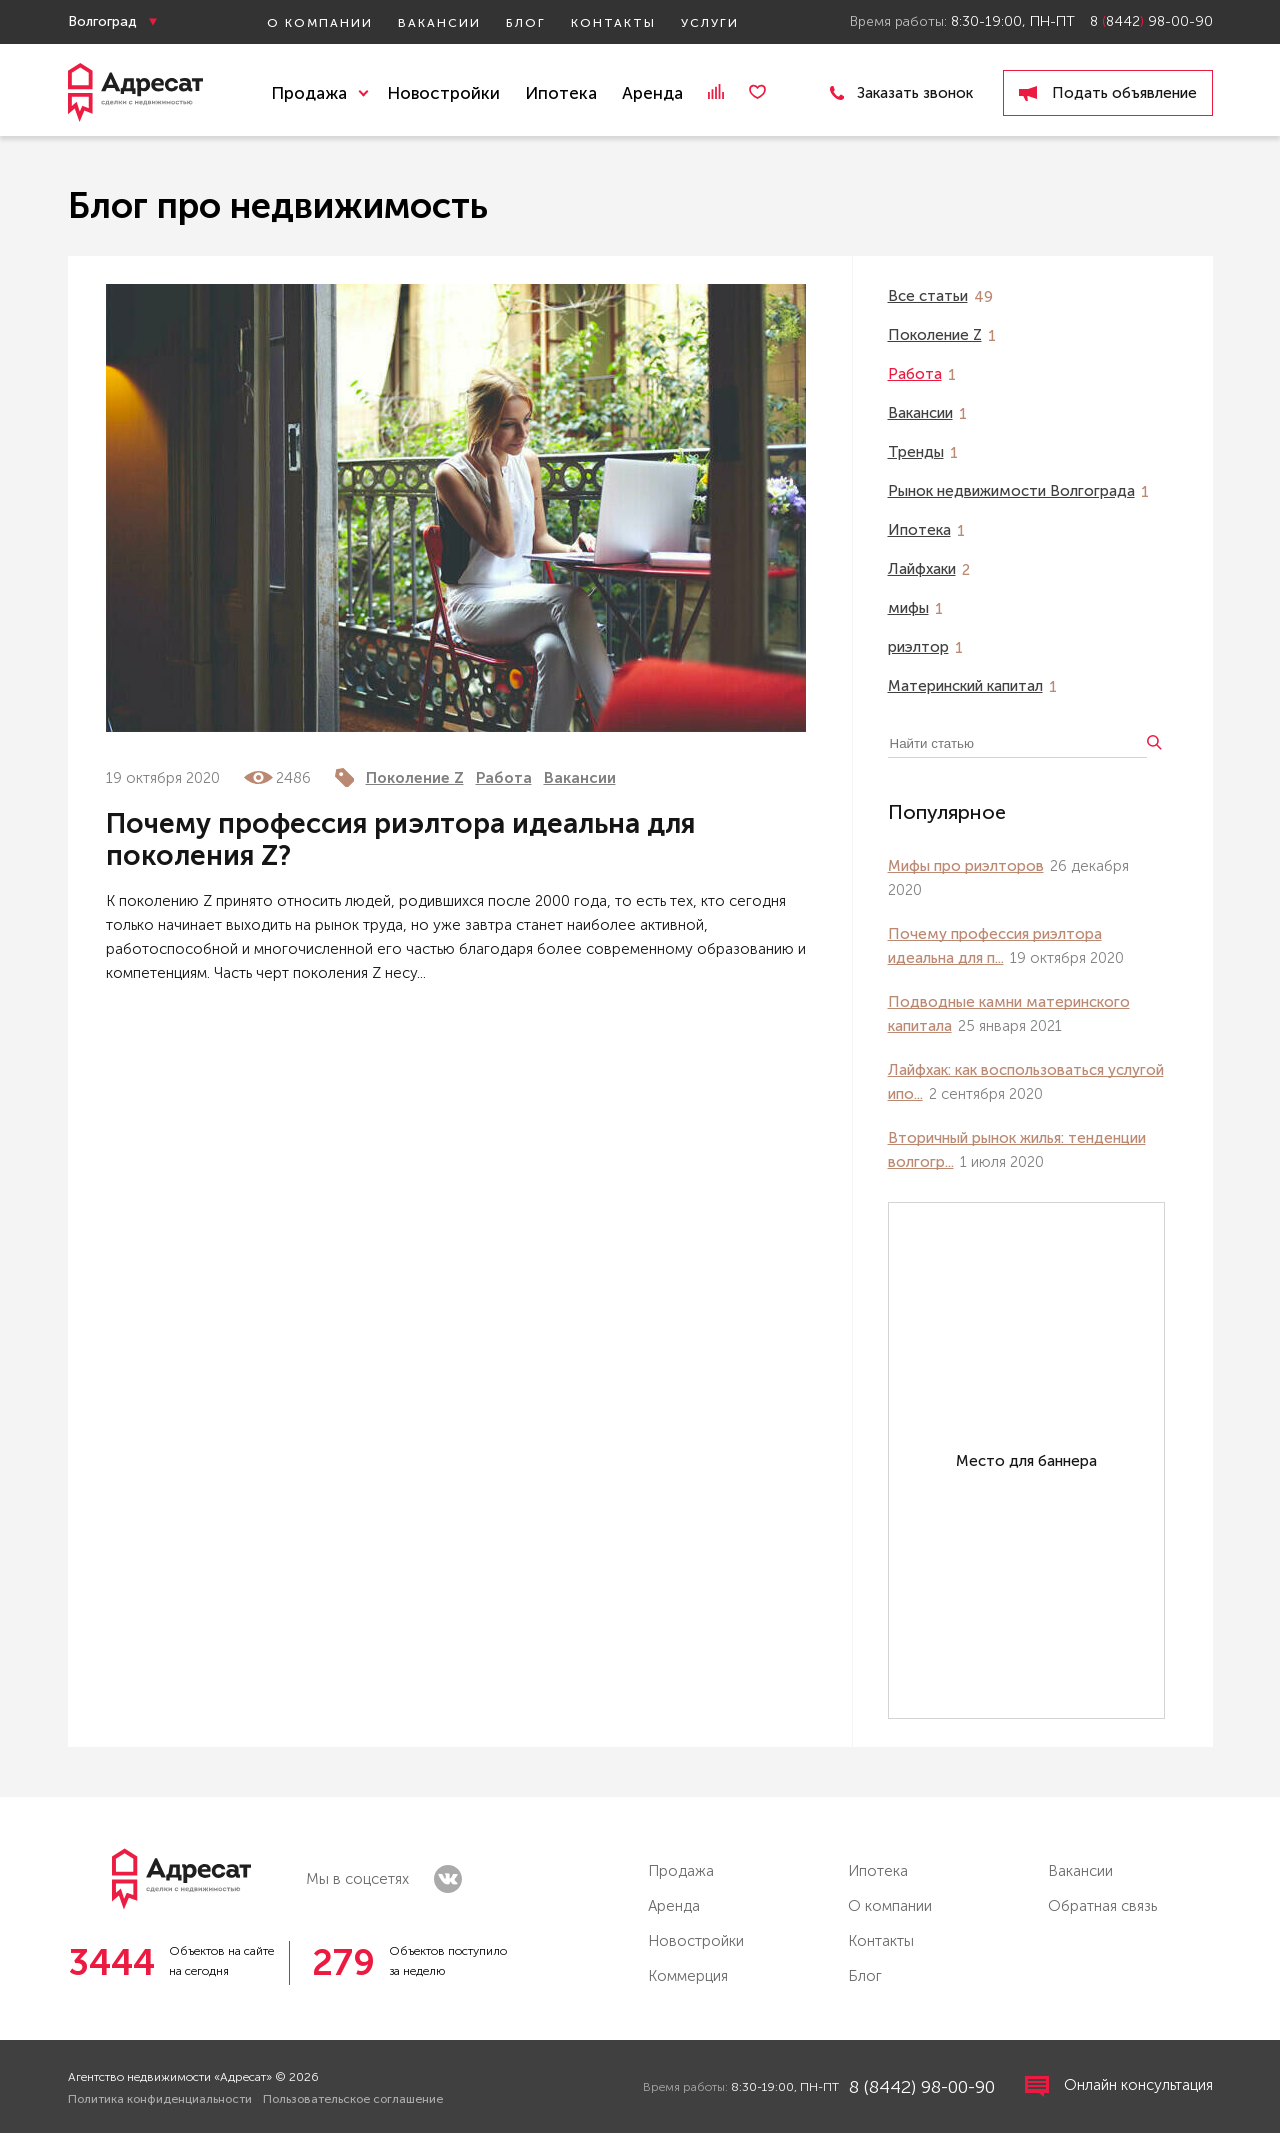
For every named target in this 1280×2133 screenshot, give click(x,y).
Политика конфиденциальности (160, 2099)
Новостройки (443, 93)
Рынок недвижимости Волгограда (1011, 491)
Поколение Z (415, 778)
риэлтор (918, 647)
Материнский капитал (965, 686)
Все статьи (928, 296)
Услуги (710, 23)
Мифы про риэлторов (966, 866)
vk (448, 1879)
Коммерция (688, 1976)
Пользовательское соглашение (353, 2099)
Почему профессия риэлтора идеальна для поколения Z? (400, 839)
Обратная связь (1102, 1906)
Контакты (613, 23)
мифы (908, 608)
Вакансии (439, 23)
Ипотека (561, 93)
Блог (526, 23)
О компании (320, 23)
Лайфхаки (922, 569)
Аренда (652, 93)
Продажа (681, 1871)
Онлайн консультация (1119, 2086)
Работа (504, 778)
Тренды (916, 452)
